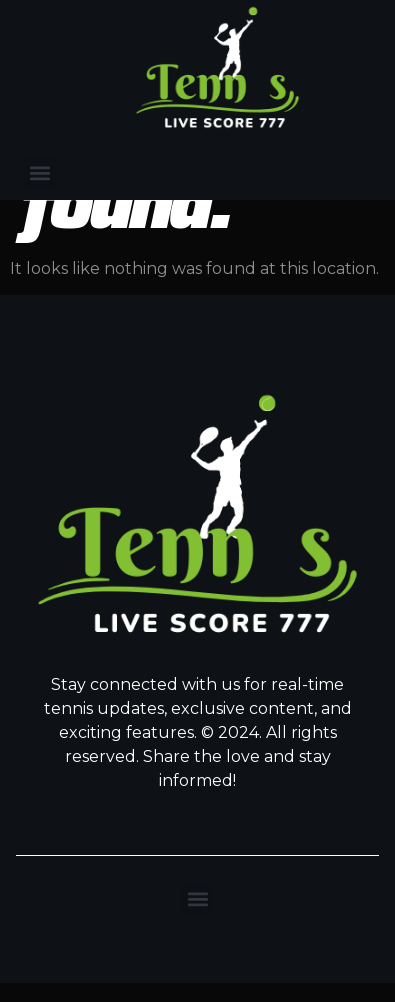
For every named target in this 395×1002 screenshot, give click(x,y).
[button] (39, 173)
